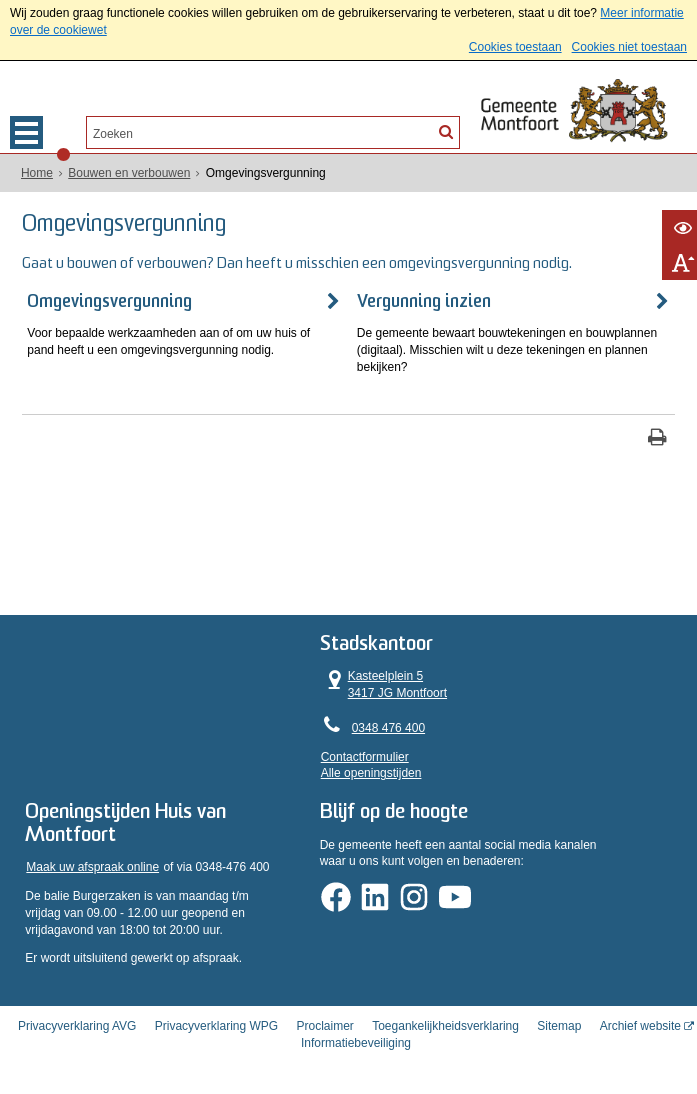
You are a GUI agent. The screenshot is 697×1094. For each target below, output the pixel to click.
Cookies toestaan (515, 47)
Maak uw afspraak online (94, 864)
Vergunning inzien (423, 298)
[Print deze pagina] (657, 435)
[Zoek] (446, 131)
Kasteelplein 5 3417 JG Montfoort (419, 675)
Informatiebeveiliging (356, 1037)
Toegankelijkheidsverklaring (445, 1020)
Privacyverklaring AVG (77, 1020)
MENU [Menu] (26, 132)
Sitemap (559, 1020)
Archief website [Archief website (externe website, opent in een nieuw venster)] (640, 1020)
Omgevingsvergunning (111, 298)
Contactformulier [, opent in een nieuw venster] (400, 747)
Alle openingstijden (406, 764)
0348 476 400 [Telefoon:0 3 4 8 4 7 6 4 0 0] (423, 718)
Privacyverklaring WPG (216, 1020)
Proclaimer (324, 1020)
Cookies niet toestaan (629, 47)
